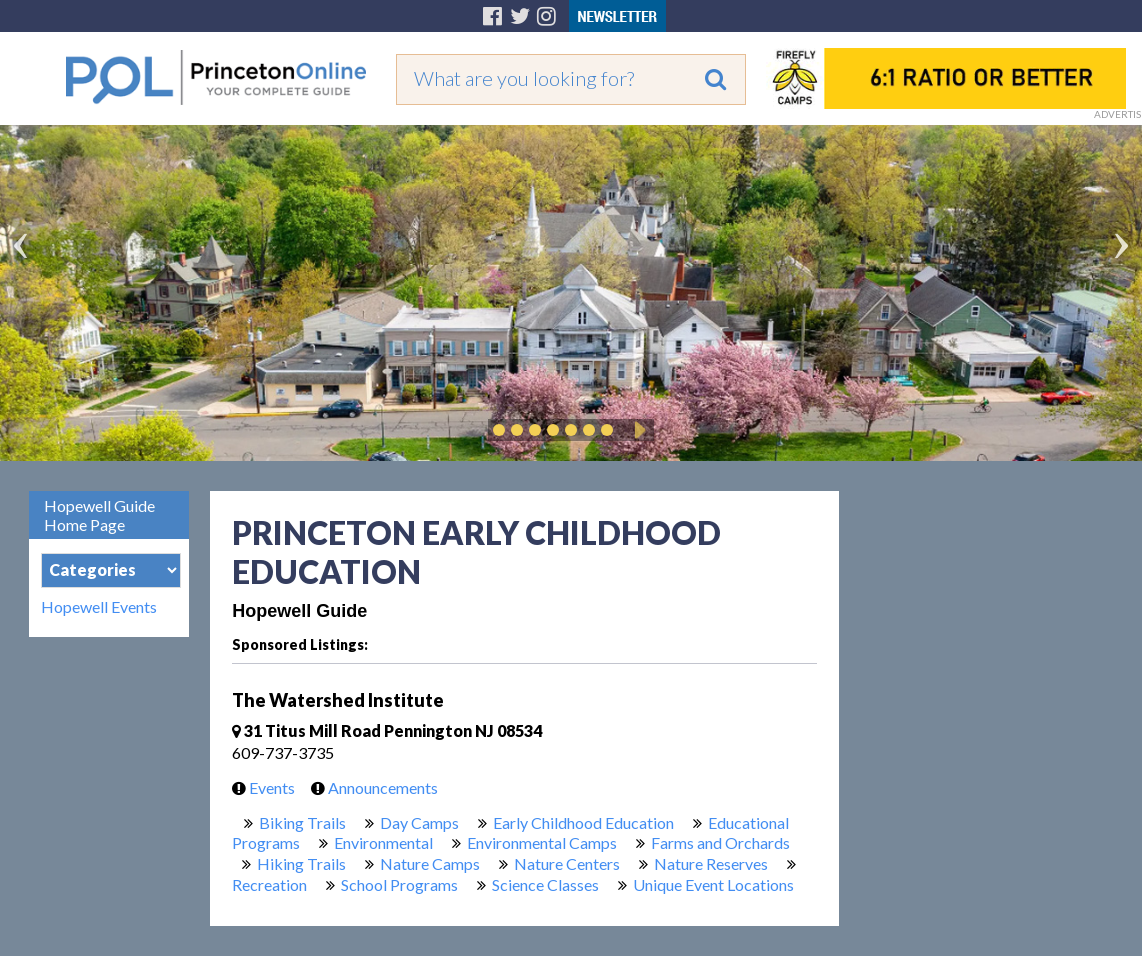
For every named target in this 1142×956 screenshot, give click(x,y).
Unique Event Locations (713, 884)
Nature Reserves (711, 863)
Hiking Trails (301, 863)
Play (637, 430)
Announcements (369, 787)
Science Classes (545, 884)
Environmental (383, 842)
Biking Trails (302, 822)
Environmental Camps (542, 842)
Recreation (269, 884)
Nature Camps (430, 863)
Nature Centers (567, 863)
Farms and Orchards (720, 842)
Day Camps (419, 822)
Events (258, 787)
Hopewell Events (99, 607)
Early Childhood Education (583, 822)
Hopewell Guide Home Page (99, 515)
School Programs (399, 884)
